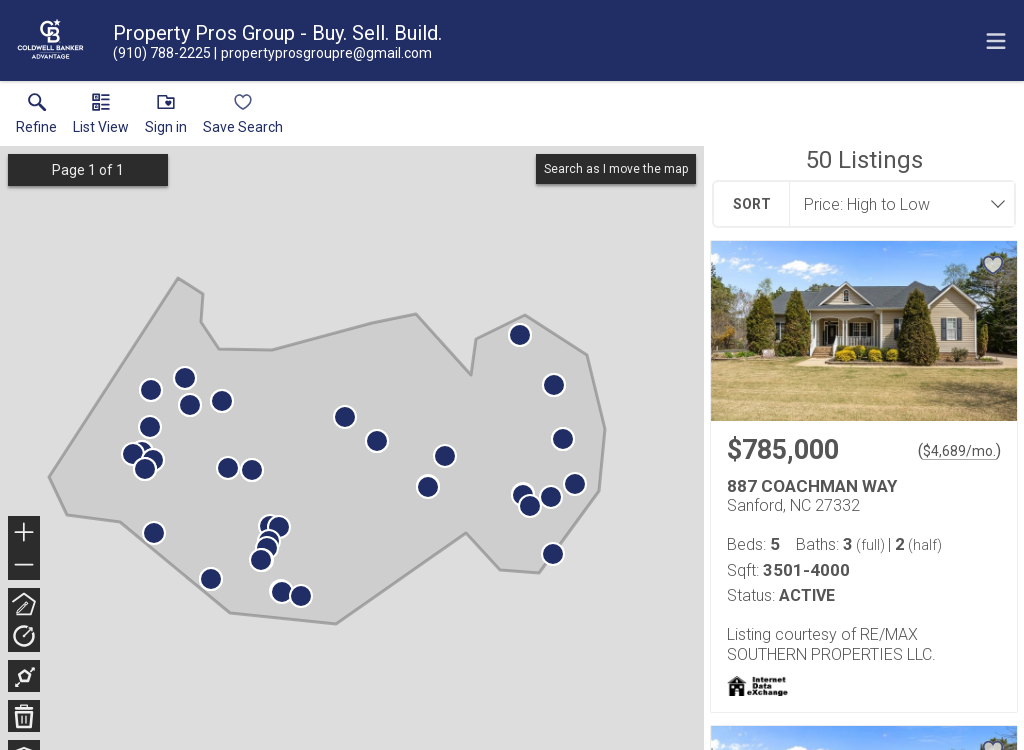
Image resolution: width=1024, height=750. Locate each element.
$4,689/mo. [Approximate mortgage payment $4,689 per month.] (959, 451)
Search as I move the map (616, 169)
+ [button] (24, 534)
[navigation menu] (996, 41)
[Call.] (162, 53)
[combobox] (896, 204)
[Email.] (323, 53)
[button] (101, 118)
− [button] (24, 565)
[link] (36, 118)
